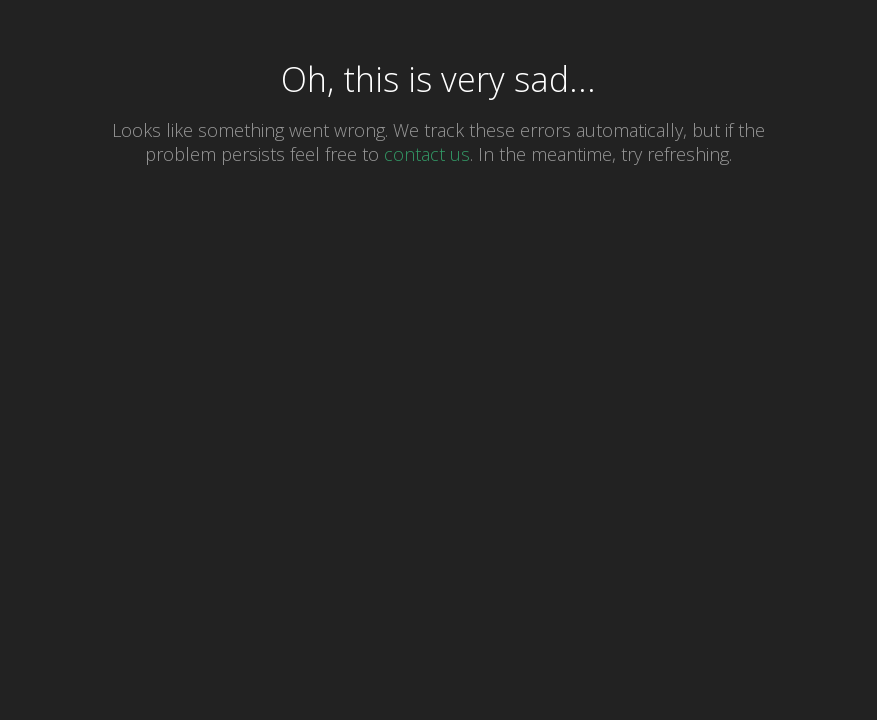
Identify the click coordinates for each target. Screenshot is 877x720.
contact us (427, 154)
